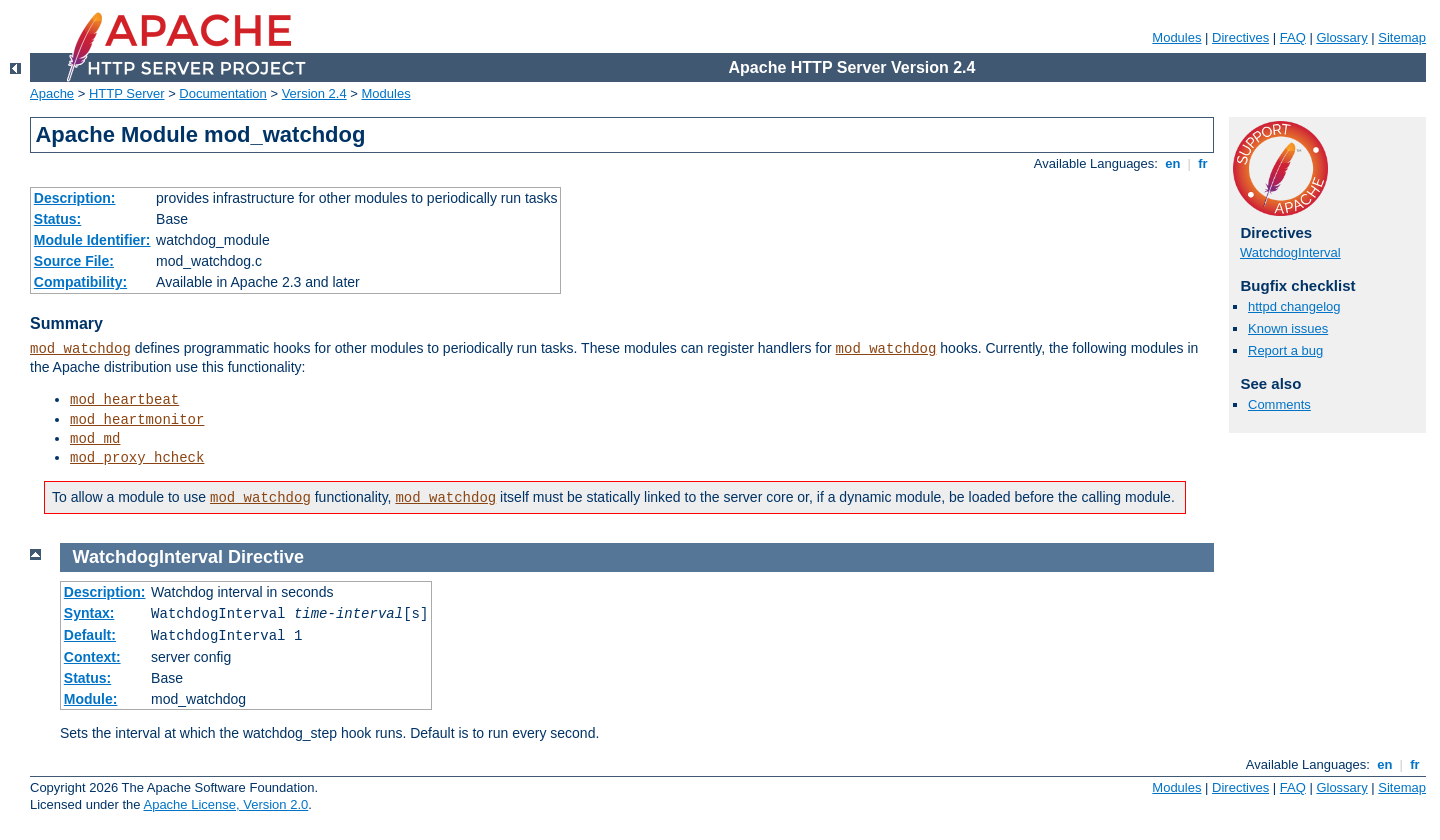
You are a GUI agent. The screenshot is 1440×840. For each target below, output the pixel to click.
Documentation (222, 93)
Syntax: (89, 613)
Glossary (1341, 37)
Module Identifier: (92, 240)
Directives (1240, 37)
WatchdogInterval (1290, 252)
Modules (1176, 37)
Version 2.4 (314, 93)
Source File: (74, 261)
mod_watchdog (80, 349)
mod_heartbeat (124, 400)
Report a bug (1285, 350)
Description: (75, 198)
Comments (1279, 404)
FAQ (1293, 37)
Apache (52, 93)
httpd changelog (1294, 306)
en (1173, 163)
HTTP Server (127, 93)
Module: (91, 699)
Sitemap (1402, 37)
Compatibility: (80, 282)
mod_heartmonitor (137, 420)
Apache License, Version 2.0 (225, 804)
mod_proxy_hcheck (137, 458)
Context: (92, 657)
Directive (266, 557)
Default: (90, 635)
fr (1203, 163)
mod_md (95, 439)
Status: (57, 219)
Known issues (1288, 328)
